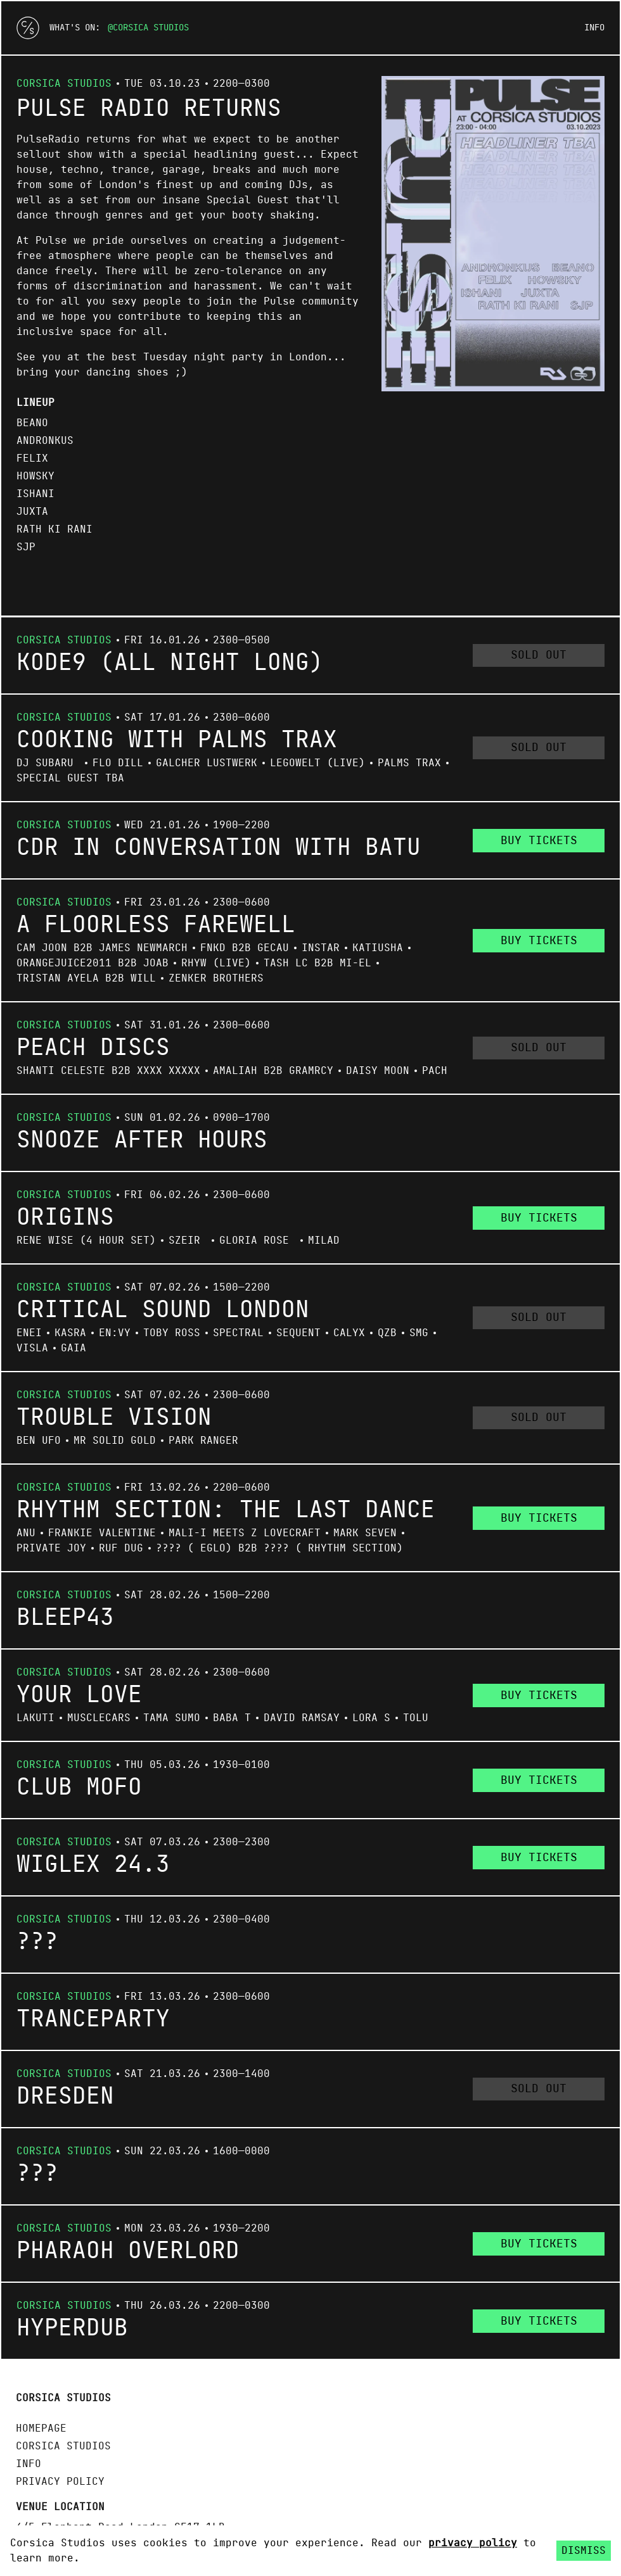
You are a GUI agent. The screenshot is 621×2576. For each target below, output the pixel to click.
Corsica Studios (151, 27)
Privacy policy (60, 2482)
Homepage (41, 2428)
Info (594, 27)
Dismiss (583, 2551)
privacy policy (472, 2543)
